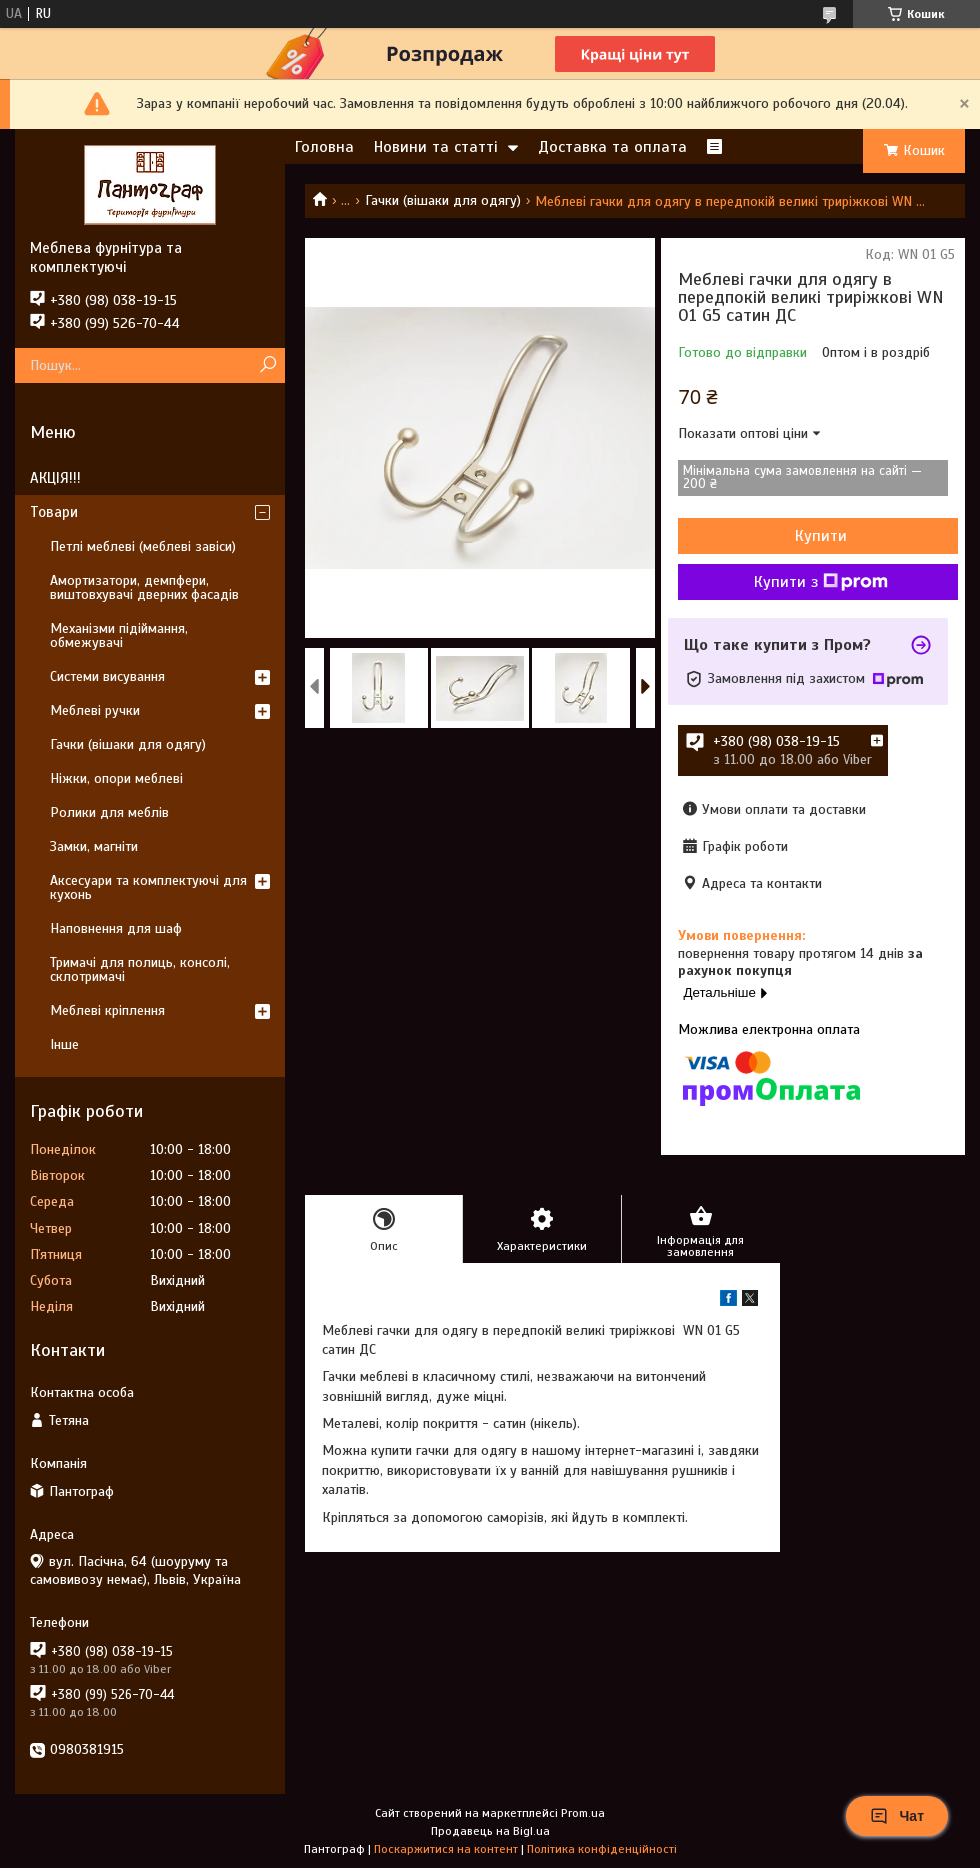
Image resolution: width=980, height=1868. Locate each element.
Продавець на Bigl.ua (490, 1831)
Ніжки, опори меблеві (116, 778)
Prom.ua (583, 1813)
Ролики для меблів (109, 812)
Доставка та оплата (612, 147)
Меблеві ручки (95, 710)
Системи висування (107, 676)
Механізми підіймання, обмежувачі (119, 635)
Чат (897, 1816)
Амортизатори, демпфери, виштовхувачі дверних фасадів (144, 587)
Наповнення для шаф (116, 928)
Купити (821, 536)
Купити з (821, 582)
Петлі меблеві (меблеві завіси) (143, 546)
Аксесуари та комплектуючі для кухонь (148, 887)
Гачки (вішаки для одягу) (443, 200)
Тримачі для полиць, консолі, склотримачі (140, 969)
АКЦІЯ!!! (55, 478)
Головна (324, 147)
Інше (64, 1044)
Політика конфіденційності (602, 1849)
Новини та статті (436, 147)
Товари (54, 512)
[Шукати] (267, 365)
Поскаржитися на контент (446, 1849)
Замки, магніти (94, 846)
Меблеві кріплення (107, 1010)
